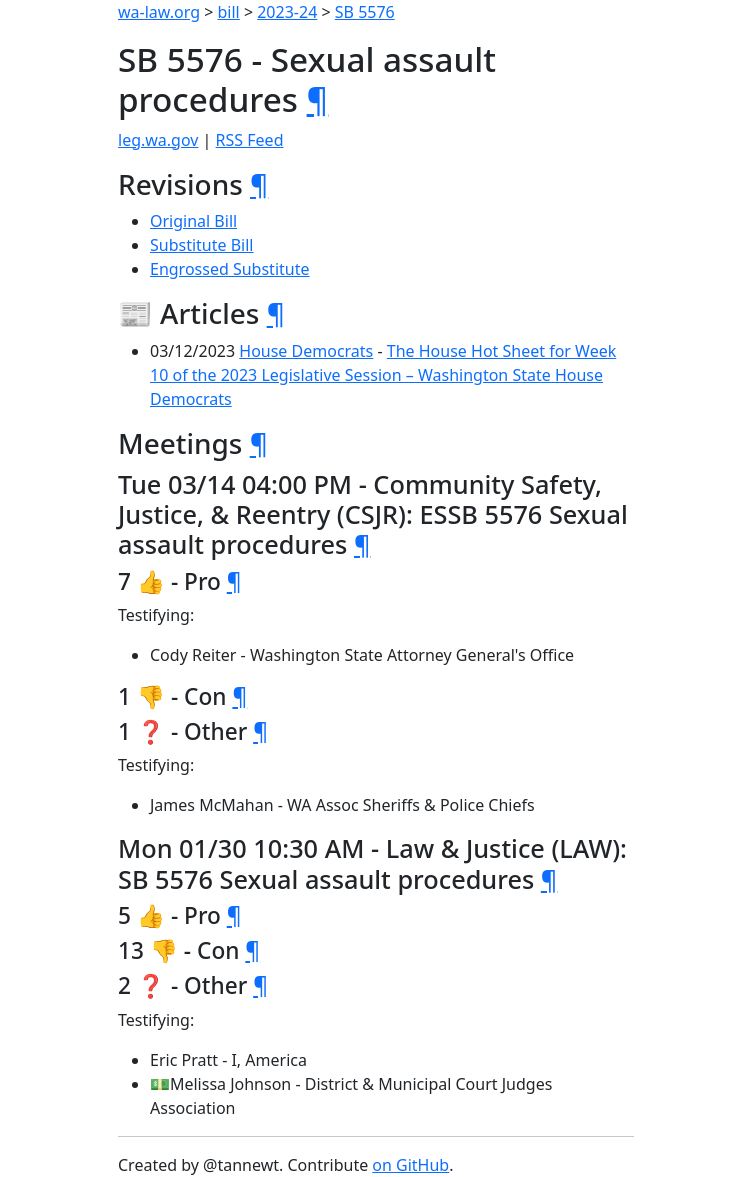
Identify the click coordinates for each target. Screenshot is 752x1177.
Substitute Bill (202, 245)
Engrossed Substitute (230, 269)
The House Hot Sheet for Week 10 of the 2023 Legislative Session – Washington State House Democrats (383, 375)
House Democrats (306, 351)
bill (229, 12)
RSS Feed (250, 140)
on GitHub (410, 1165)
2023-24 (287, 12)
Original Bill (193, 221)
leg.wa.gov (158, 140)
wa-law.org (159, 12)
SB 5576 (365, 12)
